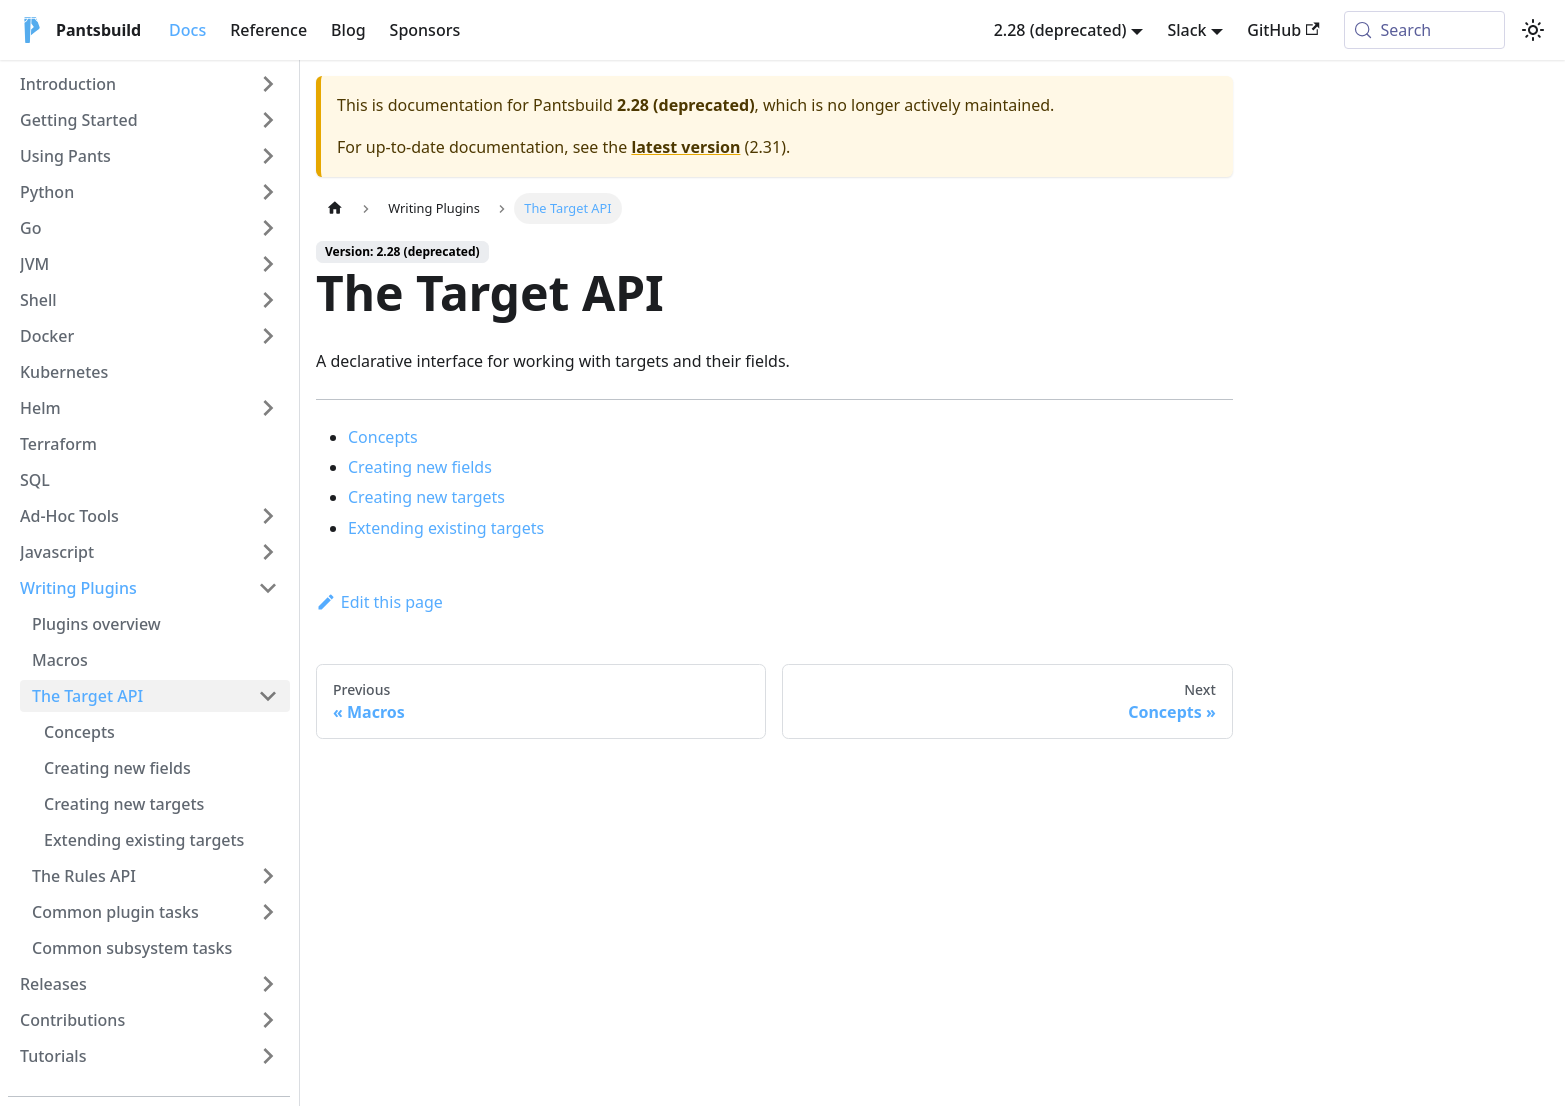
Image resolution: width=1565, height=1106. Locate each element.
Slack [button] (1186, 30)
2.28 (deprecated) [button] (1060, 30)
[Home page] (335, 208)
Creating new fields (420, 467)
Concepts (383, 437)
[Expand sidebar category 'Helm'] (268, 408)
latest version (685, 147)
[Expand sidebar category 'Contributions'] (268, 1020)
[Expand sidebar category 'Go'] (268, 228)
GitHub (1283, 30)
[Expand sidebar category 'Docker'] (268, 336)
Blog (348, 30)
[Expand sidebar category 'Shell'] (268, 300)
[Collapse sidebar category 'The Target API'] (268, 696)
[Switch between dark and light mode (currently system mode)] (1533, 30)
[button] (149, 84)
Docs (187, 30)
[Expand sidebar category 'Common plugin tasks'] (268, 912)
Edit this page (379, 602)
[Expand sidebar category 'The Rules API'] (268, 876)
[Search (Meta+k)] (1424, 30)
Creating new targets (426, 497)
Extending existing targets (446, 528)
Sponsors (425, 30)
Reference (268, 30)
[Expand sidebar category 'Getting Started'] (268, 120)
